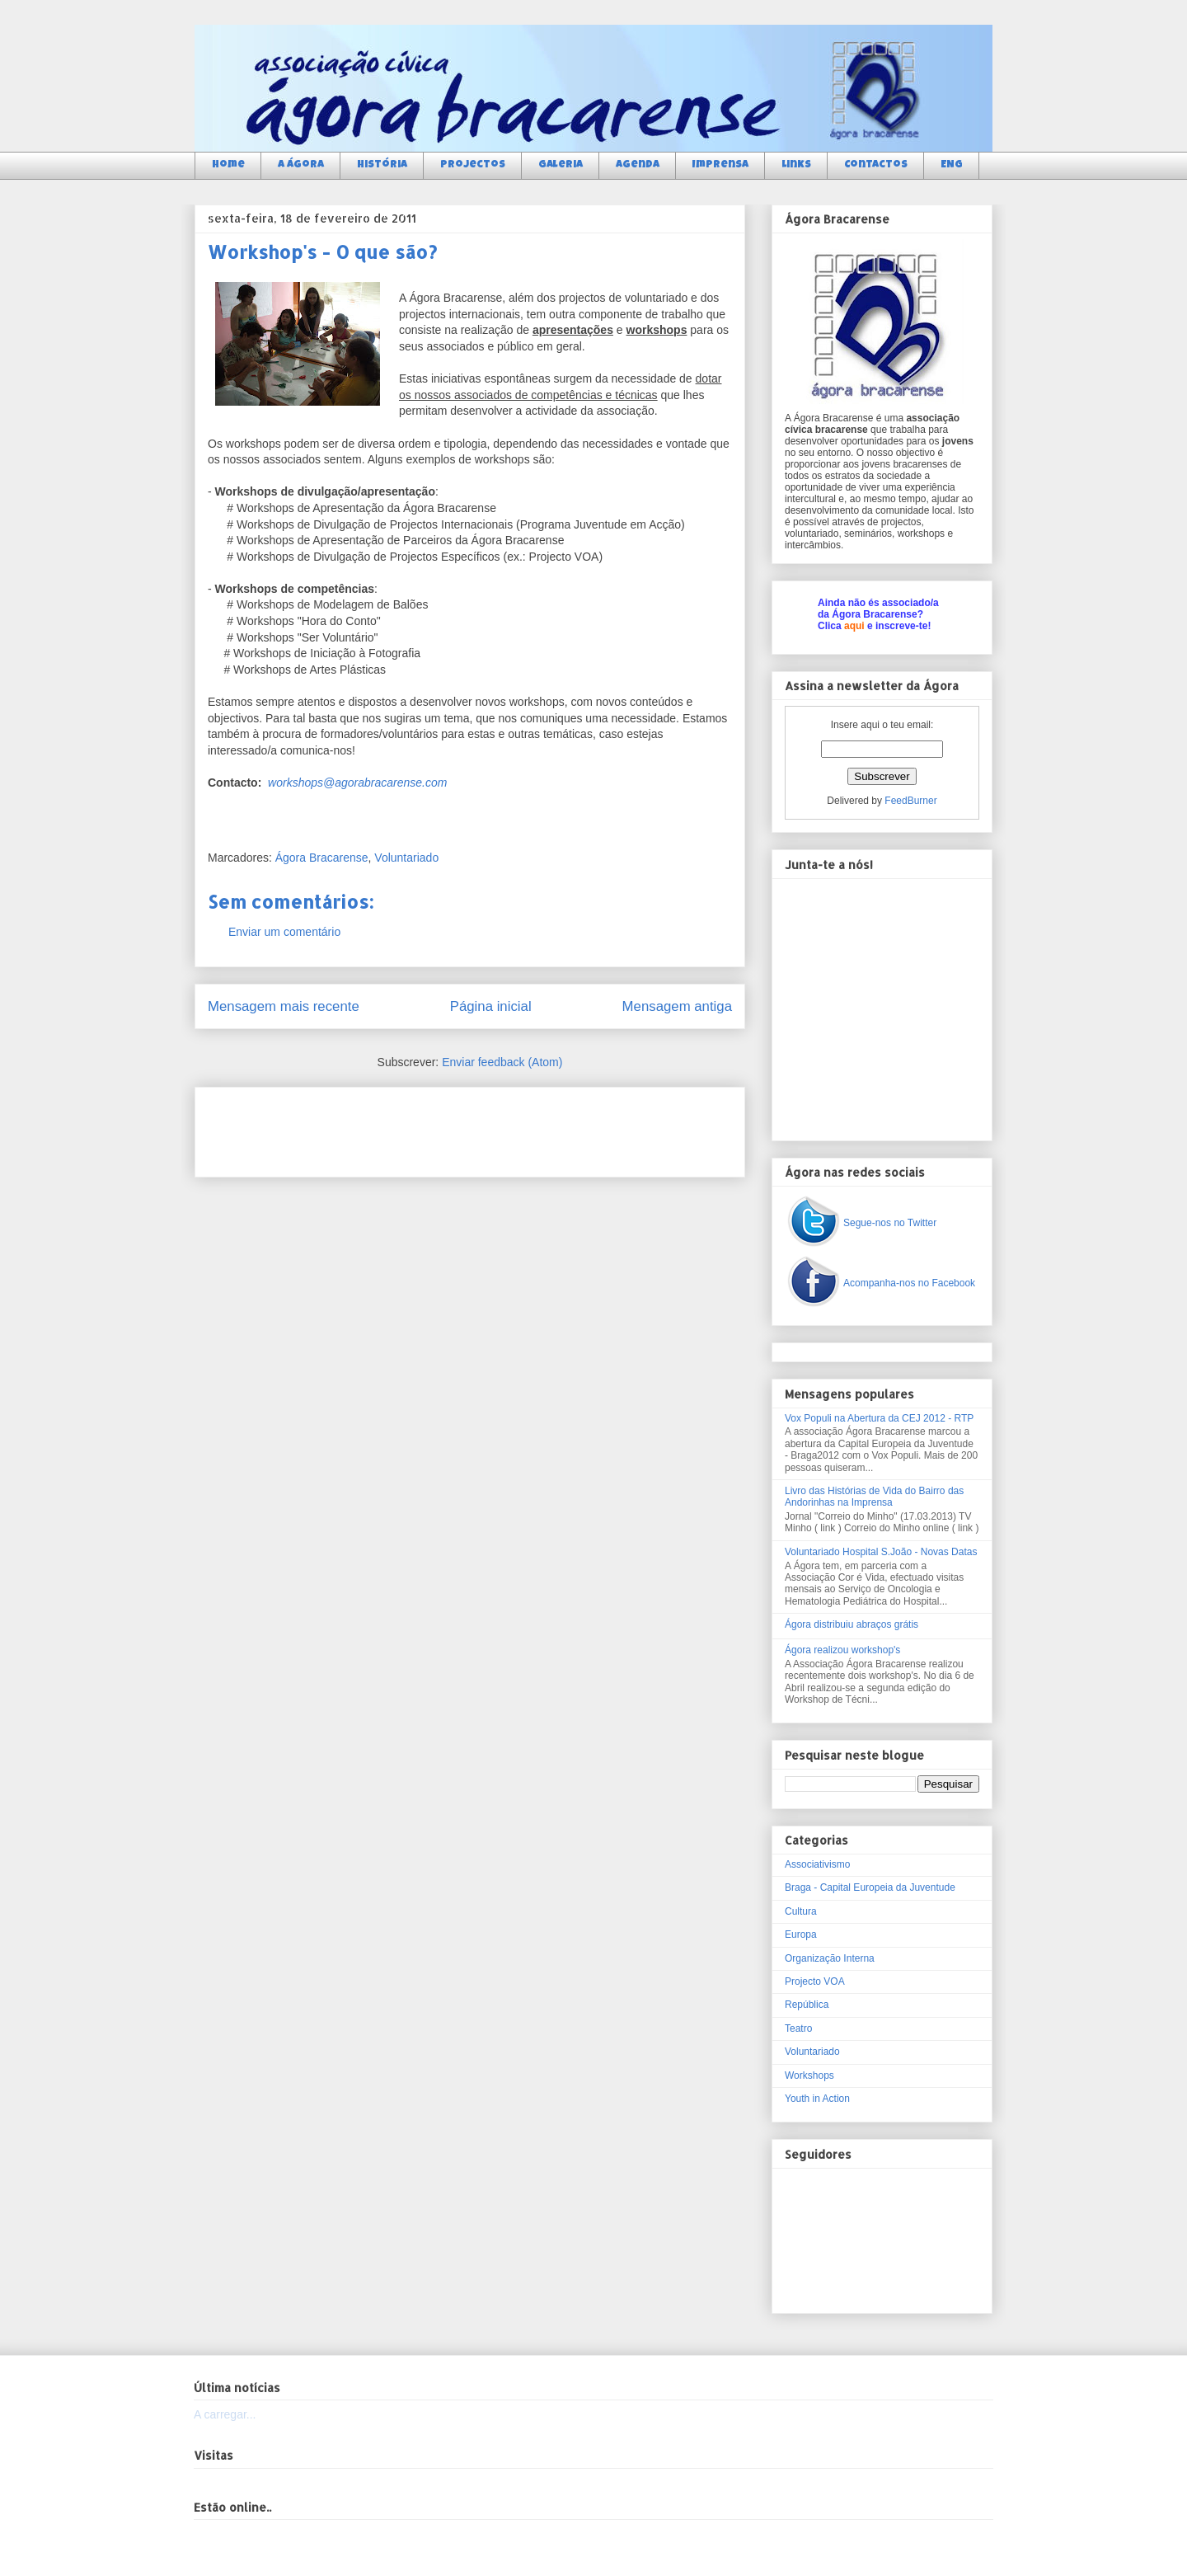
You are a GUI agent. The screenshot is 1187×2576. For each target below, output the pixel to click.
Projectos (472, 165)
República (806, 2004)
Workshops (809, 2075)
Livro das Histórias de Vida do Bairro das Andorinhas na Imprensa (874, 1496)
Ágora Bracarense (321, 857)
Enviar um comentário (284, 931)
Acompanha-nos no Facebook (909, 1283)
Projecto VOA (815, 1981)
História (382, 165)
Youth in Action (817, 2098)
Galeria (560, 165)
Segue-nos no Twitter (889, 1223)
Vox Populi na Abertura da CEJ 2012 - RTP (879, 1418)
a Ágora (301, 165)
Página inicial (491, 1006)
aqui (854, 626)
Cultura (801, 1911)
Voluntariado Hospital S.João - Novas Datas (881, 1552)
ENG (952, 165)
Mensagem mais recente (283, 1006)
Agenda (637, 165)
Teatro (798, 2028)
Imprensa (720, 165)
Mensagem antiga (677, 1006)
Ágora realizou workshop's (842, 1650)
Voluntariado (406, 857)
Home (228, 165)
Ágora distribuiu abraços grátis (851, 1624)
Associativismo (817, 1864)
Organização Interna (830, 1958)
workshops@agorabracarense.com (357, 782)
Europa (801, 1934)
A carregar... (225, 2414)
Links (796, 165)
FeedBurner (910, 800)
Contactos (876, 165)
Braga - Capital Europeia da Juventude (870, 1887)
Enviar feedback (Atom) (502, 1062)
